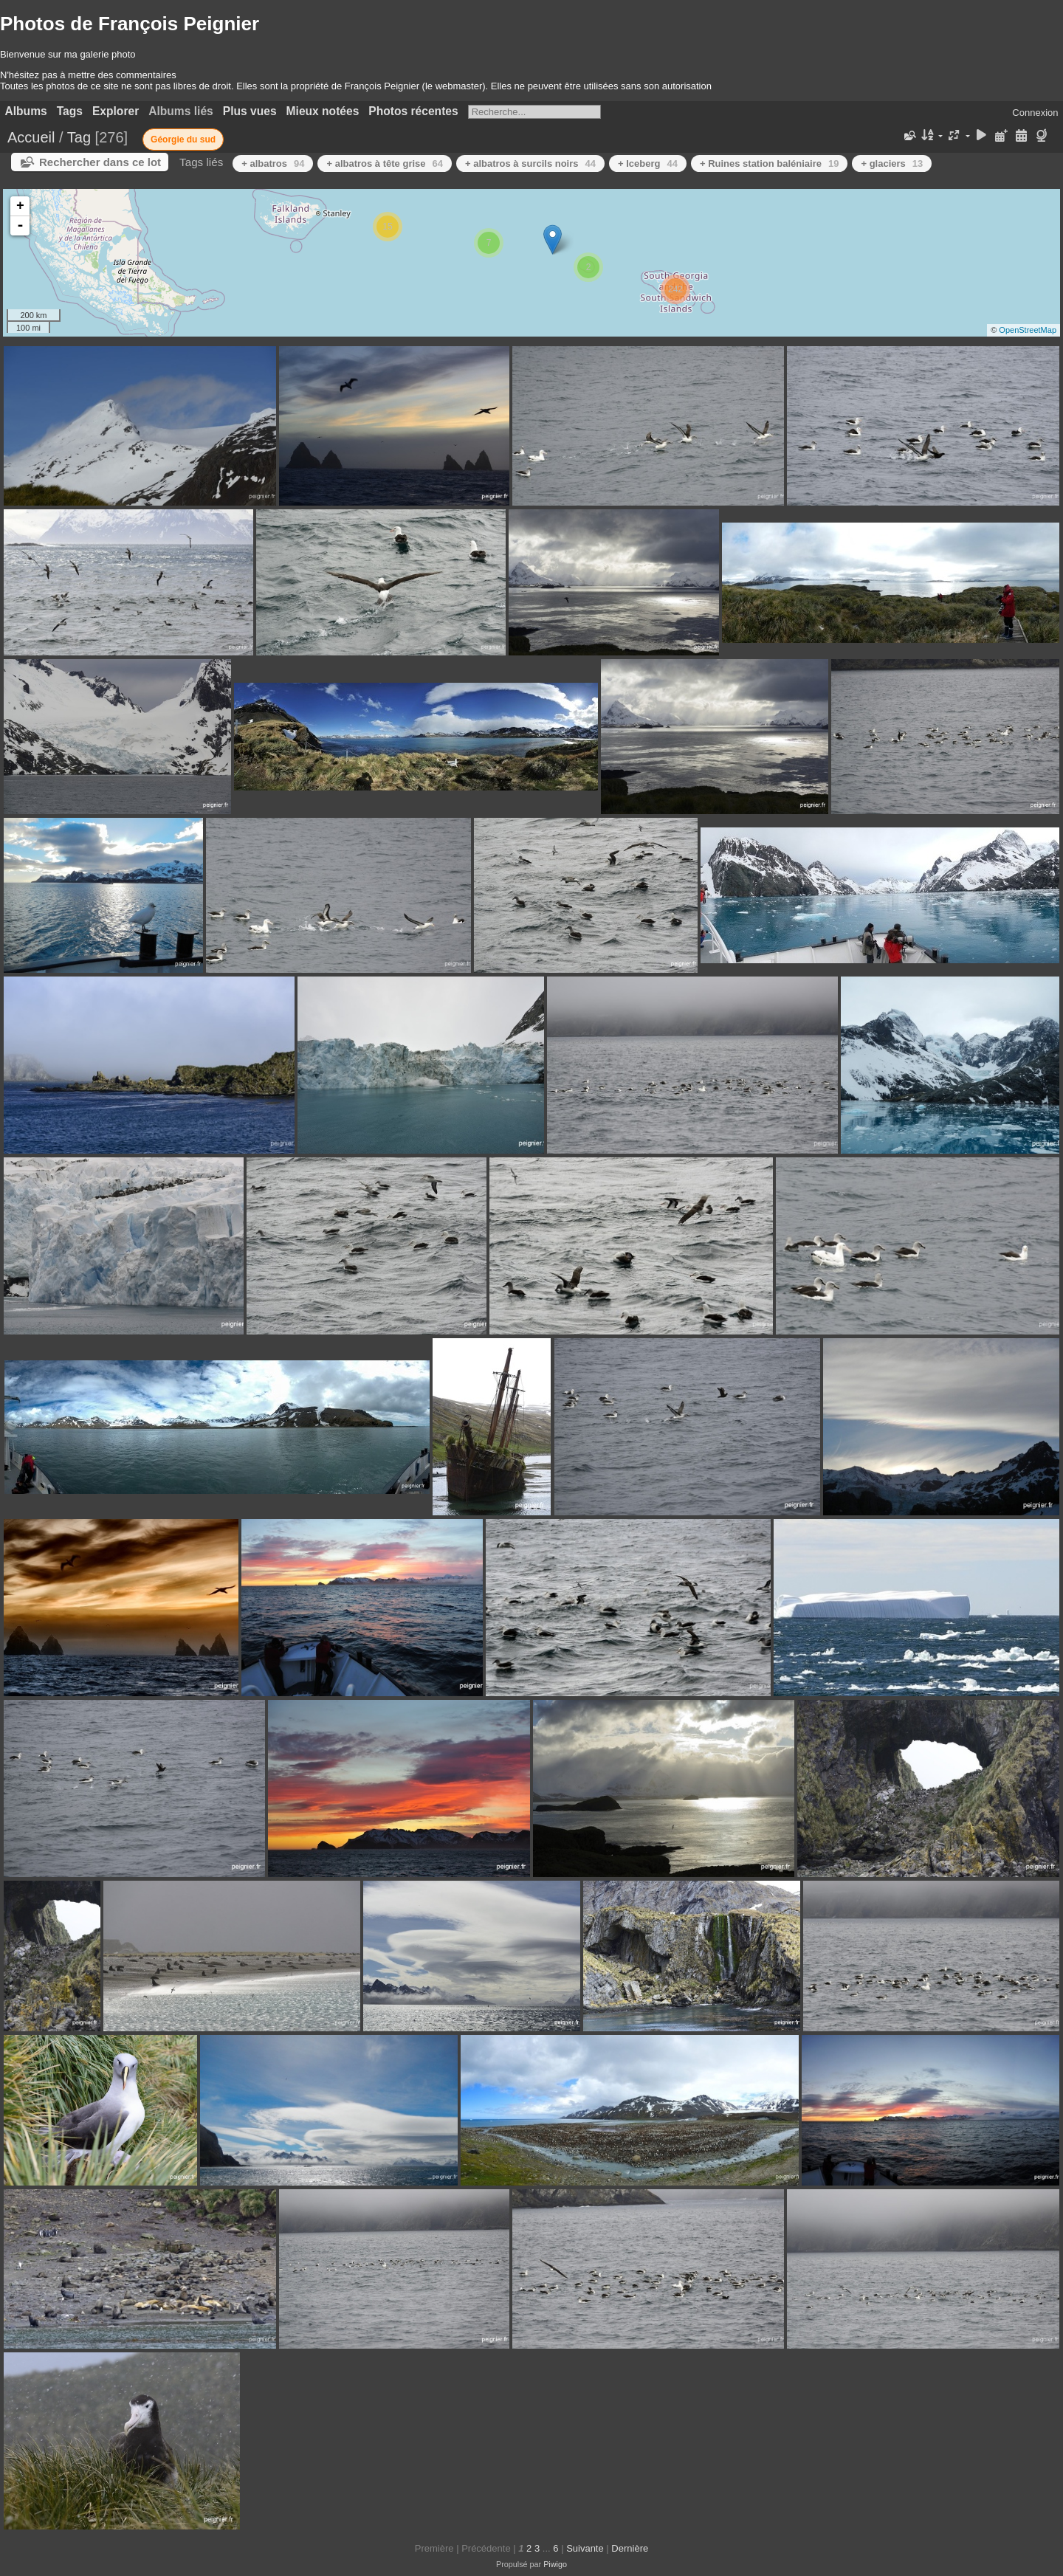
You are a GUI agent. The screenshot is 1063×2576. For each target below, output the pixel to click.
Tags (70, 111)
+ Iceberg (648, 163)
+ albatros (272, 163)
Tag (79, 137)
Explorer (115, 111)
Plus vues (250, 111)
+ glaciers (892, 163)
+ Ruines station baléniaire (769, 163)
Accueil (31, 137)
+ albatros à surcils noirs (530, 163)
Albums (26, 111)
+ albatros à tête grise (384, 163)
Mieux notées (323, 111)
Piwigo (555, 2564)
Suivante (585, 2548)
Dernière (629, 2548)
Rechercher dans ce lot (100, 162)
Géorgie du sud (183, 139)
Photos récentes (413, 111)
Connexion (1035, 112)
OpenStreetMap (1027, 330)
